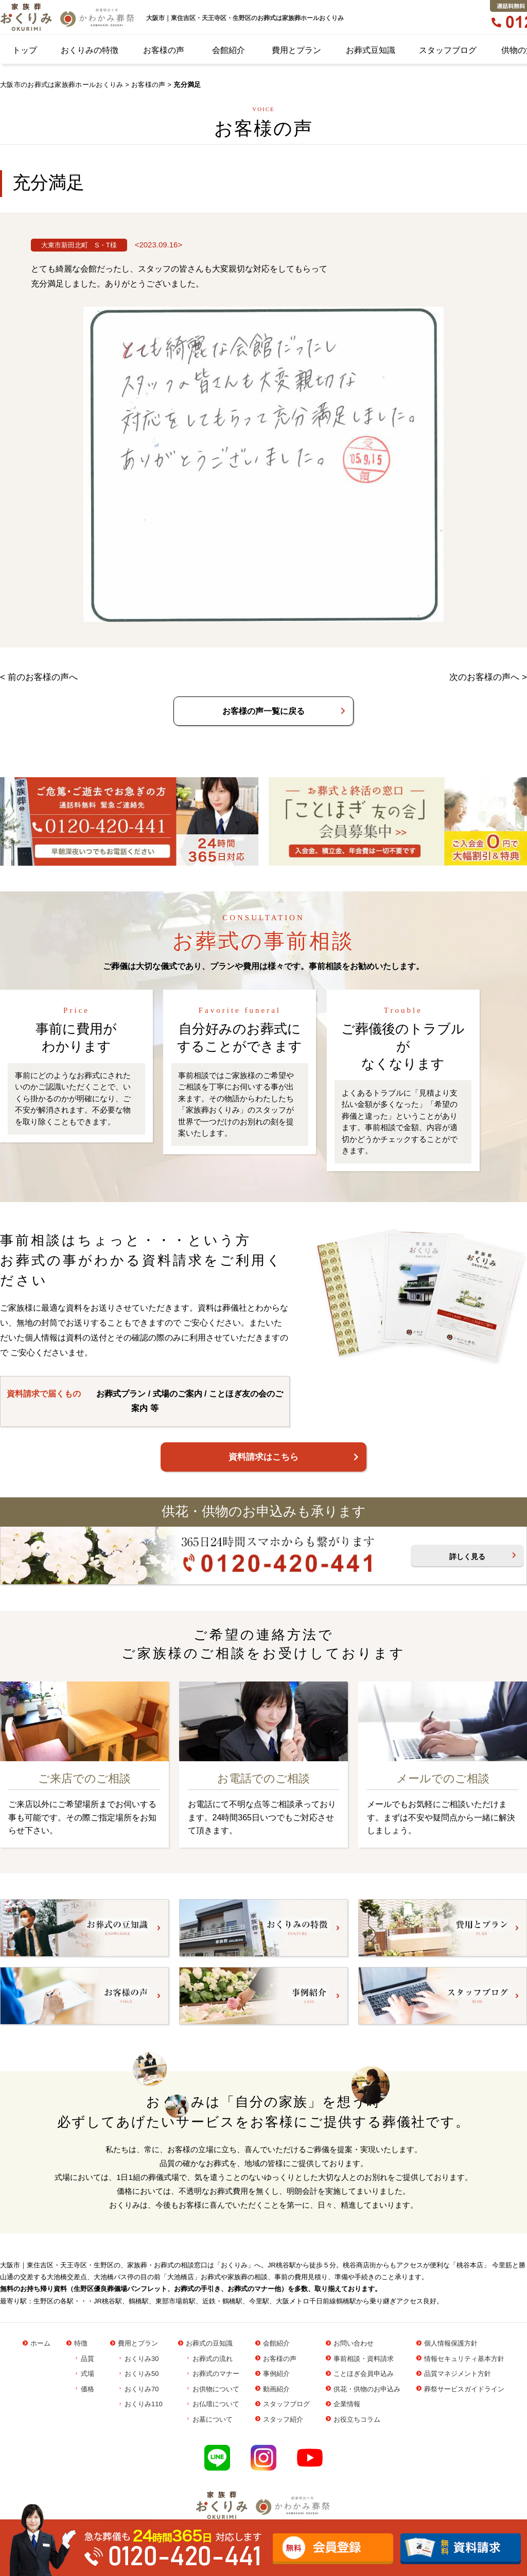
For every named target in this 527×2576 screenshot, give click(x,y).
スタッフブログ (448, 50)
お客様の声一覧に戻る (263, 711)
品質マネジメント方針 (457, 2373)
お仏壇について (215, 2404)
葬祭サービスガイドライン (464, 2389)
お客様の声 (163, 50)
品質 (87, 2359)
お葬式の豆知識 (209, 2343)
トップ (24, 50)
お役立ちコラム (356, 2419)
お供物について (215, 2389)
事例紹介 (276, 2373)
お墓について (212, 2419)
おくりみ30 (142, 2359)
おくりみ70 (142, 2389)
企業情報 (346, 2404)
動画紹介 (276, 2389)
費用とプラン (296, 50)
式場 (87, 2373)
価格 (87, 2389)
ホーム (40, 2343)
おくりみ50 (142, 2373)
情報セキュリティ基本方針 (464, 2359)
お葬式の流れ (212, 2359)
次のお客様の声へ (484, 677)
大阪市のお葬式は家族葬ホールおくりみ (61, 84)
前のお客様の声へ (43, 677)
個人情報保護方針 (451, 2343)
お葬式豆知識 (370, 50)
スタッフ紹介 (283, 2419)
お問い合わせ (353, 2343)
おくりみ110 (144, 2404)
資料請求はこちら (263, 1457)
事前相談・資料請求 (363, 2359)
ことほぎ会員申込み (363, 2373)
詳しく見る (467, 1556)
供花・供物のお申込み (366, 2389)
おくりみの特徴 (89, 50)
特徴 (80, 2343)
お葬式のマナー (215, 2373)
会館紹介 (228, 50)
